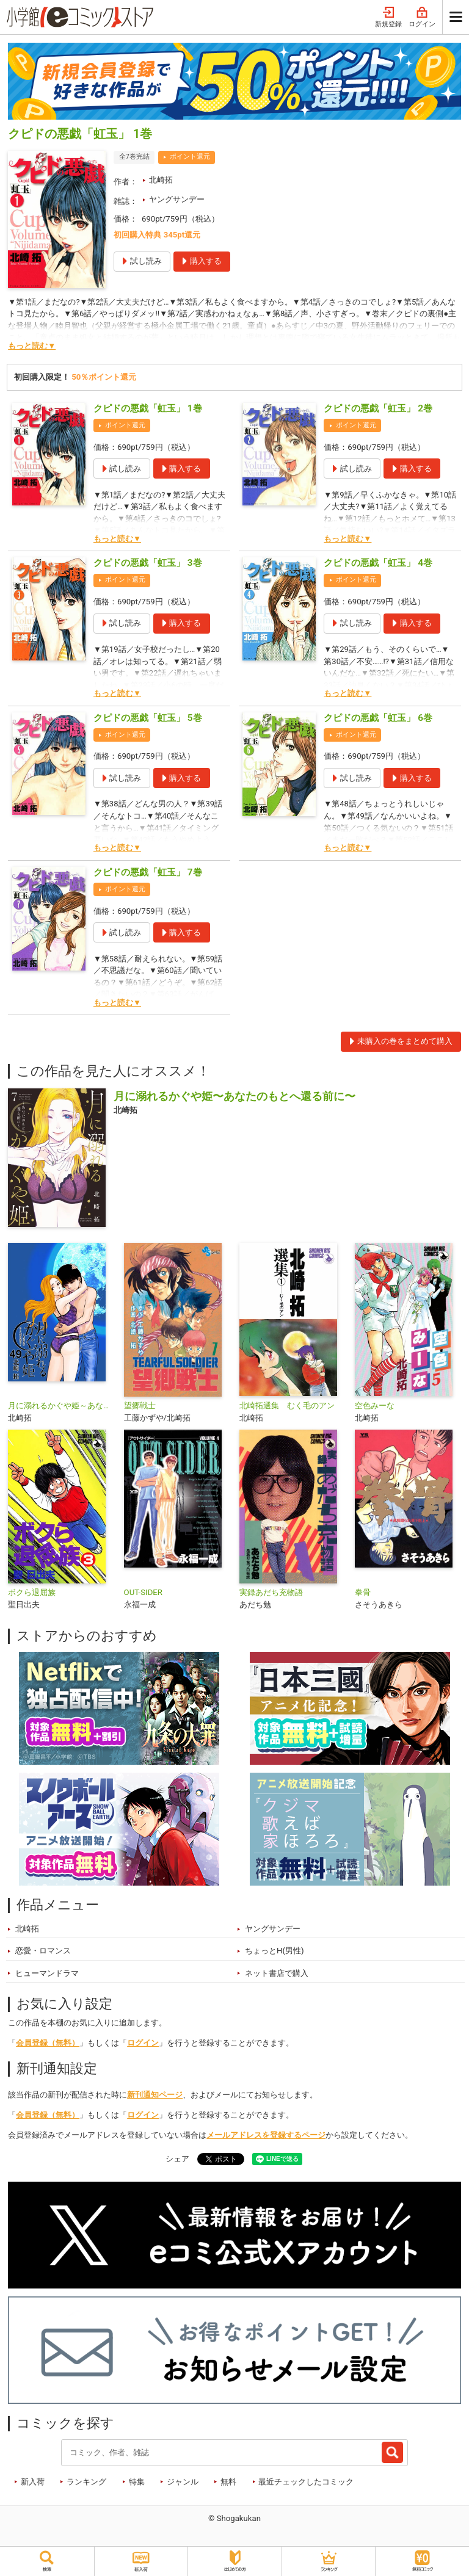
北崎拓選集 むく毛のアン (287, 1405)
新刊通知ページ (155, 2094)
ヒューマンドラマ (47, 1973)
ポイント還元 (190, 157)
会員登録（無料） (47, 2042)
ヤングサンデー (177, 199)
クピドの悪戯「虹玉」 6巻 (378, 717)
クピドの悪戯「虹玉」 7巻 (147, 872)
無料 (228, 2481)
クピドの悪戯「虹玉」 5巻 (147, 717)
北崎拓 (161, 179)
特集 (137, 2481)
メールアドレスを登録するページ (265, 2135)
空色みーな (374, 1405)
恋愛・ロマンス (43, 1950)
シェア (177, 2158)
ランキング (86, 2481)
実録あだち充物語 (271, 1592)
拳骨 (363, 1592)
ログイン (422, 17)
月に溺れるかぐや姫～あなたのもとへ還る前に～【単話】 (61, 1405)
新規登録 (388, 17)
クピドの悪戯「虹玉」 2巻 (378, 408)
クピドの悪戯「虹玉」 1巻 (147, 408)
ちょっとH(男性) (274, 1950)
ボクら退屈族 (32, 1592)
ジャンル (182, 2481)
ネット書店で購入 (276, 1973)
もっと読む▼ (32, 345)
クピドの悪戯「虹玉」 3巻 (147, 562)
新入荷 (33, 2481)
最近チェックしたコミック (306, 2481)
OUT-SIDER (143, 1592)
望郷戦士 (140, 1405)
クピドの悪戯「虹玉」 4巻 (378, 562)
